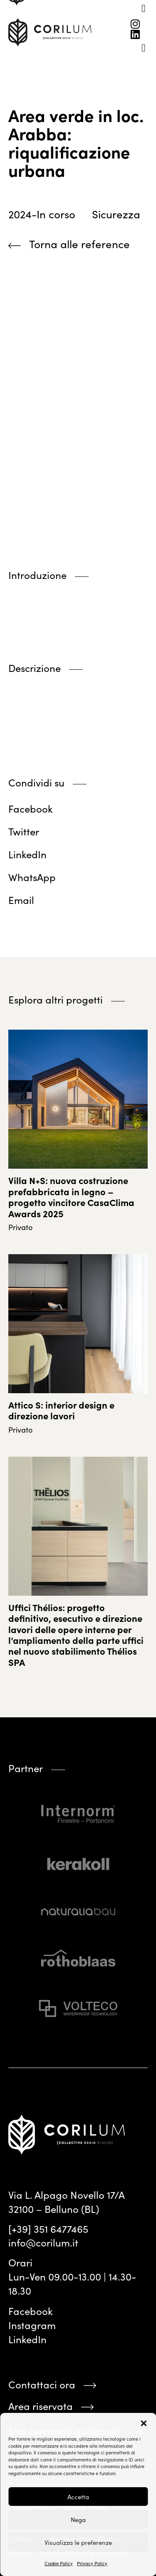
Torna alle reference (79, 244)
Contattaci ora (41, 2384)
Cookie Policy (59, 2563)
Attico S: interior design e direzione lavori (61, 1410)
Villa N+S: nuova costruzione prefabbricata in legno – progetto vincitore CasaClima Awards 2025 (71, 1196)
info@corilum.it (43, 2242)
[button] (143, 2423)
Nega (78, 2519)
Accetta (78, 2497)
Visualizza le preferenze (78, 2542)
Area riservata (40, 2405)
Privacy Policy (92, 2563)
